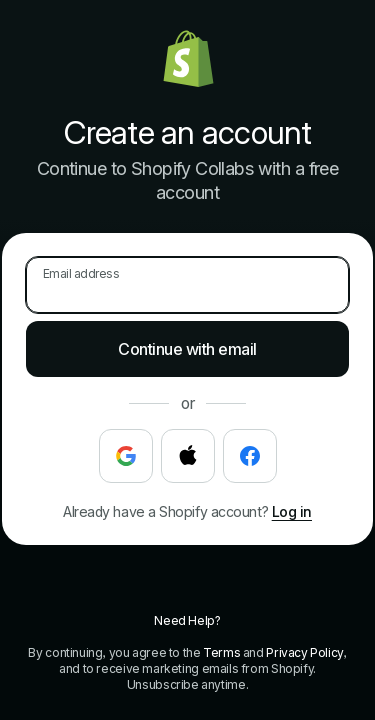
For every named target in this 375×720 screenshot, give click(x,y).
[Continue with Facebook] (250, 456)
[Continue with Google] (126, 456)
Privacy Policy (304, 652)
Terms (221, 652)
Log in (292, 511)
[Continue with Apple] (188, 456)
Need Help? (187, 620)
